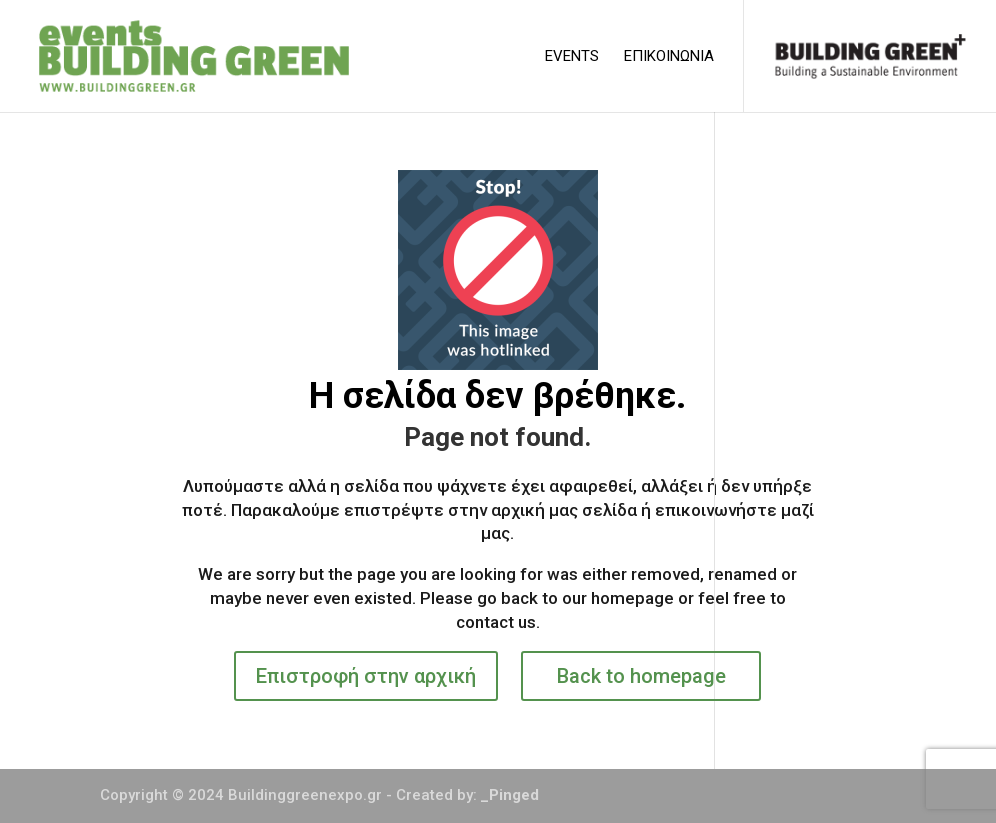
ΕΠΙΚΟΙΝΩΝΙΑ (669, 57)
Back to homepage (641, 676)
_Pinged (510, 795)
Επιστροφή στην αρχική (366, 676)
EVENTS (572, 57)
